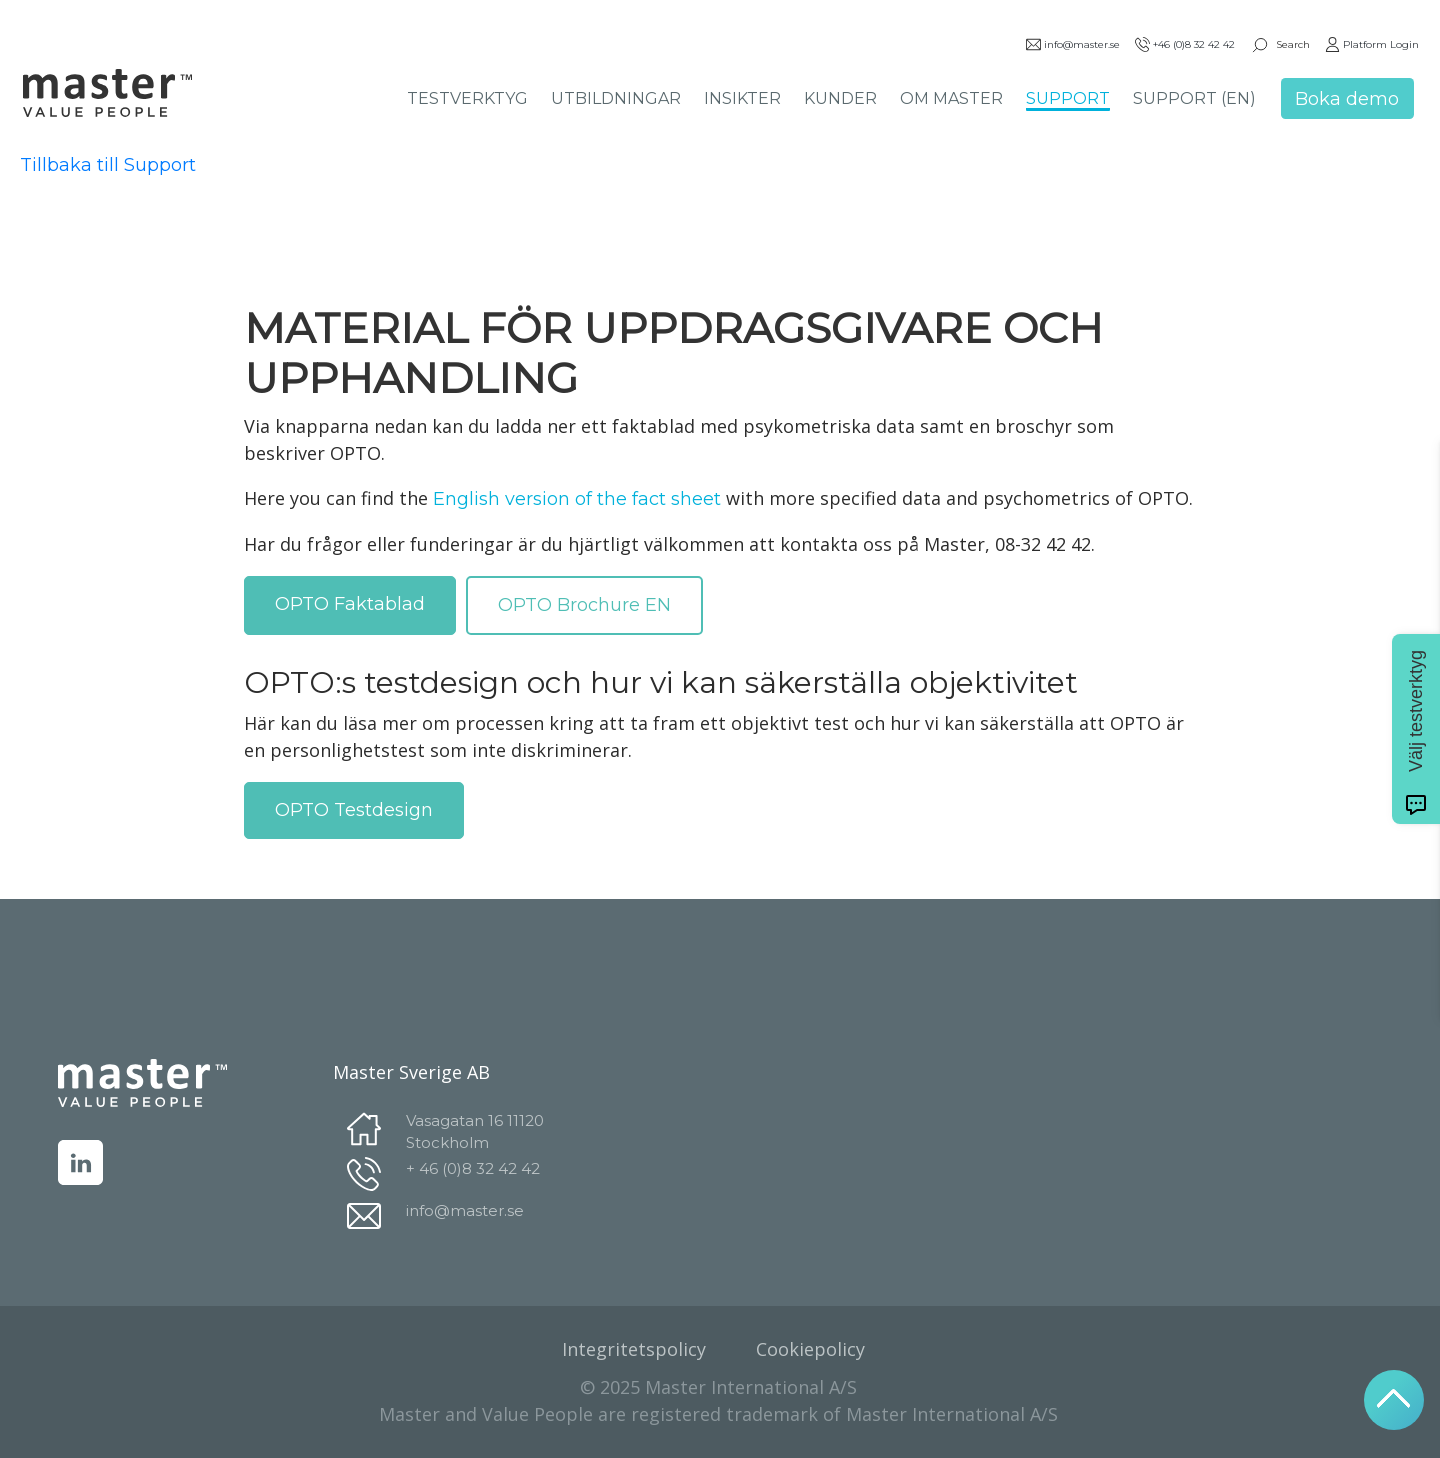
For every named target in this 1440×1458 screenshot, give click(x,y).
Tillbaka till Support (108, 165)
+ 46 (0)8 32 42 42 (473, 1168)
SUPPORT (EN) (1194, 98)
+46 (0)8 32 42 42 (1185, 44)
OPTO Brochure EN (584, 605)
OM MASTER (951, 98)
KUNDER (840, 98)
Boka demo (1347, 99)
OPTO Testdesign (354, 810)
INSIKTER (742, 98)
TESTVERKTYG (467, 98)
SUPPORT (1068, 98)
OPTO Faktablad (350, 604)
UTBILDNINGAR (616, 98)
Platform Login (1372, 44)
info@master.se (1073, 44)
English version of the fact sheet (577, 499)
